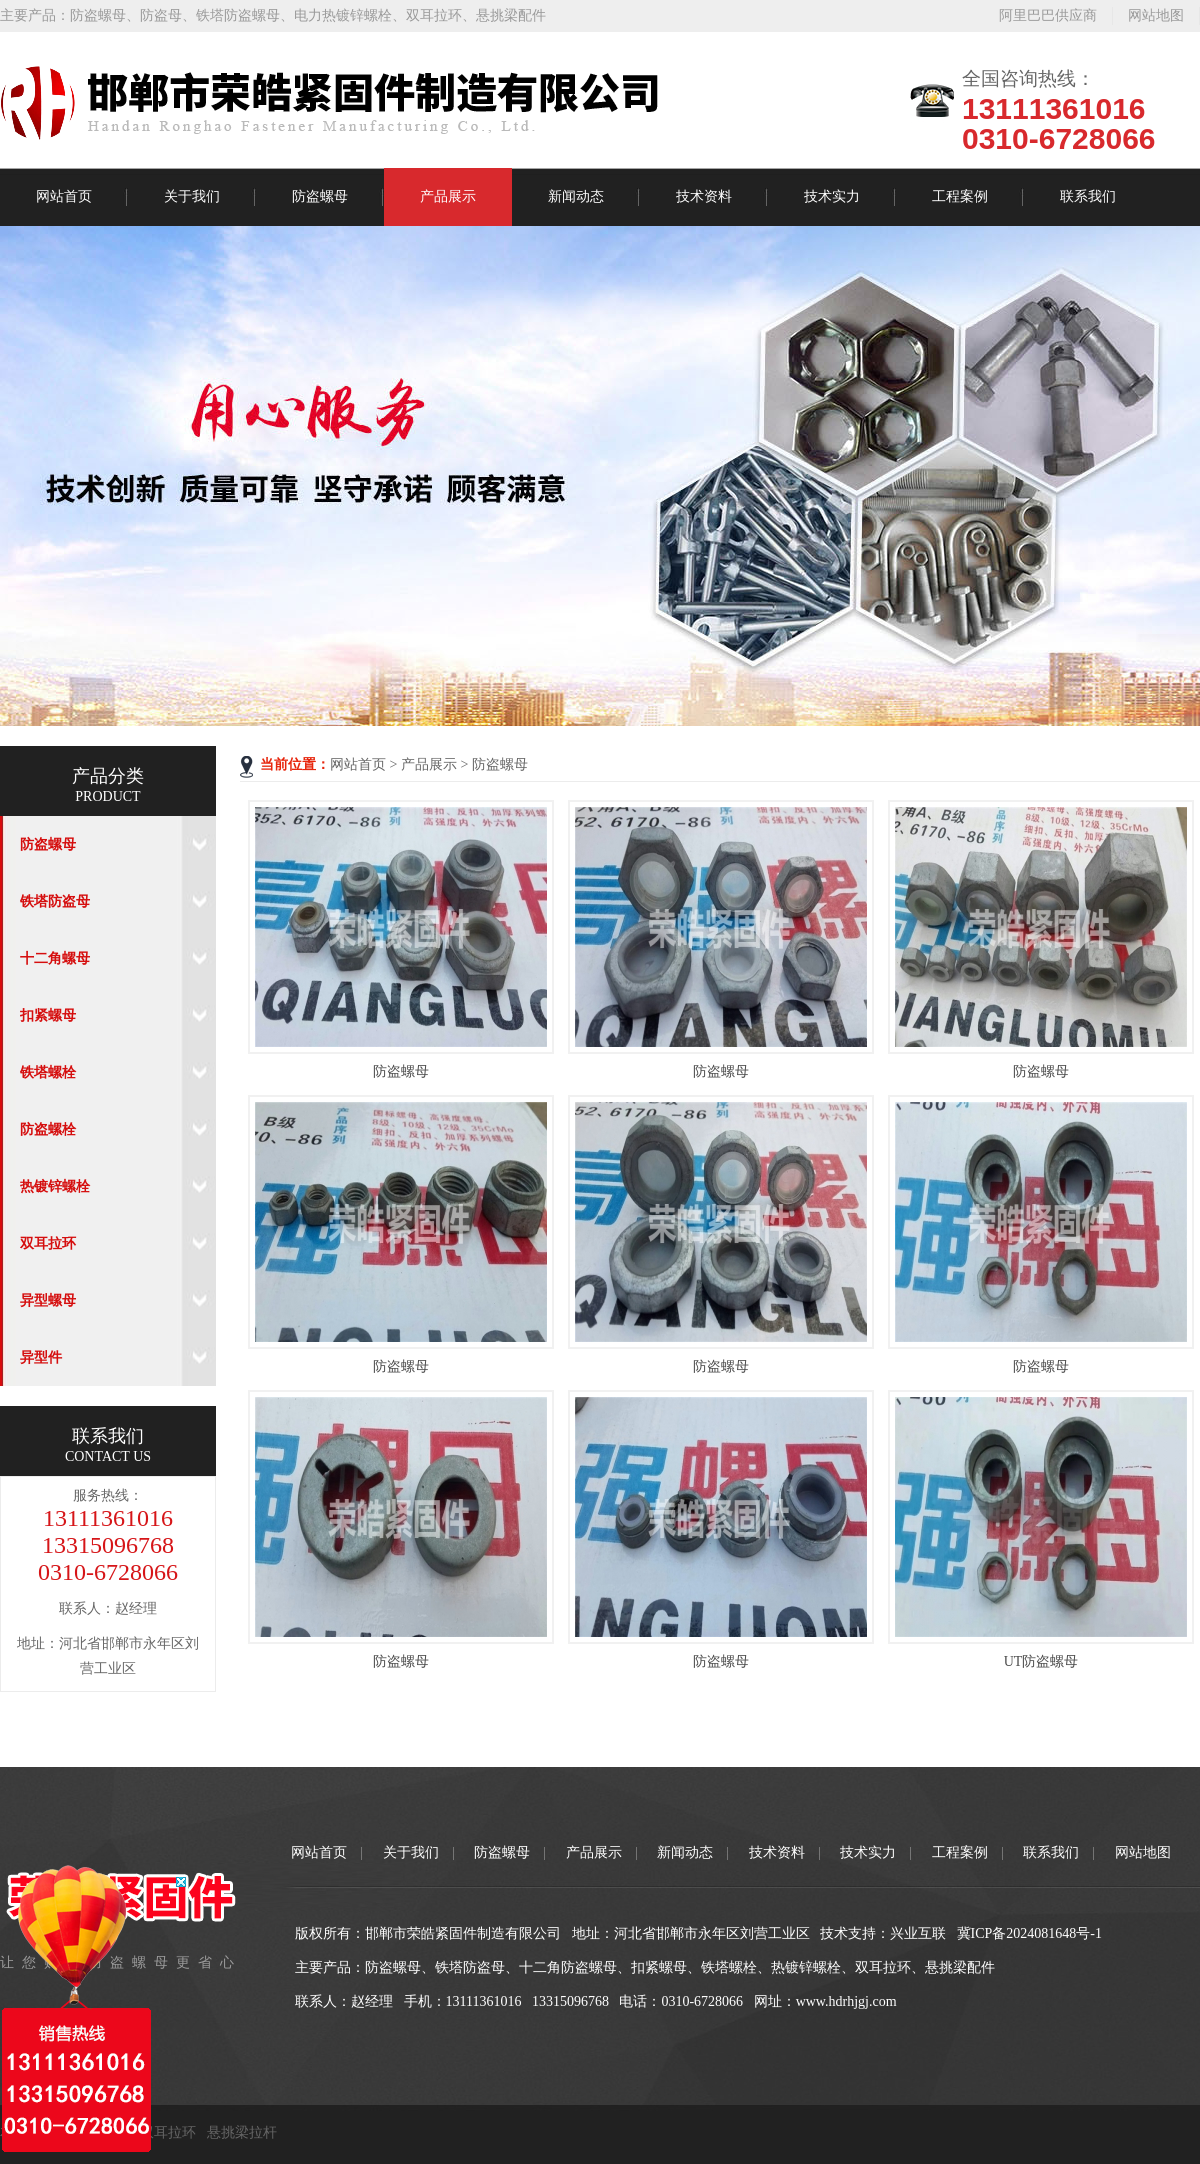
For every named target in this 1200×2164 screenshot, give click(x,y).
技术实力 (832, 196)
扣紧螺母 (48, 1015)
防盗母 (161, 15)
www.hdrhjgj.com (846, 2001)
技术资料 (704, 196)
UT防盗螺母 (1041, 1661)
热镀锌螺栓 (55, 1186)
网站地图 (1156, 15)
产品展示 (448, 196)
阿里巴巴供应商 (1048, 15)
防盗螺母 (98, 15)
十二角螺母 (55, 958)
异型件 (41, 1357)
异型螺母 (48, 1300)
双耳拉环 (434, 15)
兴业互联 (918, 1933)
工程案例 (960, 196)
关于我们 (192, 196)
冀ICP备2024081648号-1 (1029, 1933)
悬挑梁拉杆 (242, 2132)
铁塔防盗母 (55, 901)
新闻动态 (576, 196)
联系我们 (1088, 196)
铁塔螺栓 (48, 1072)
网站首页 (64, 196)
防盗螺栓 (48, 1129)
